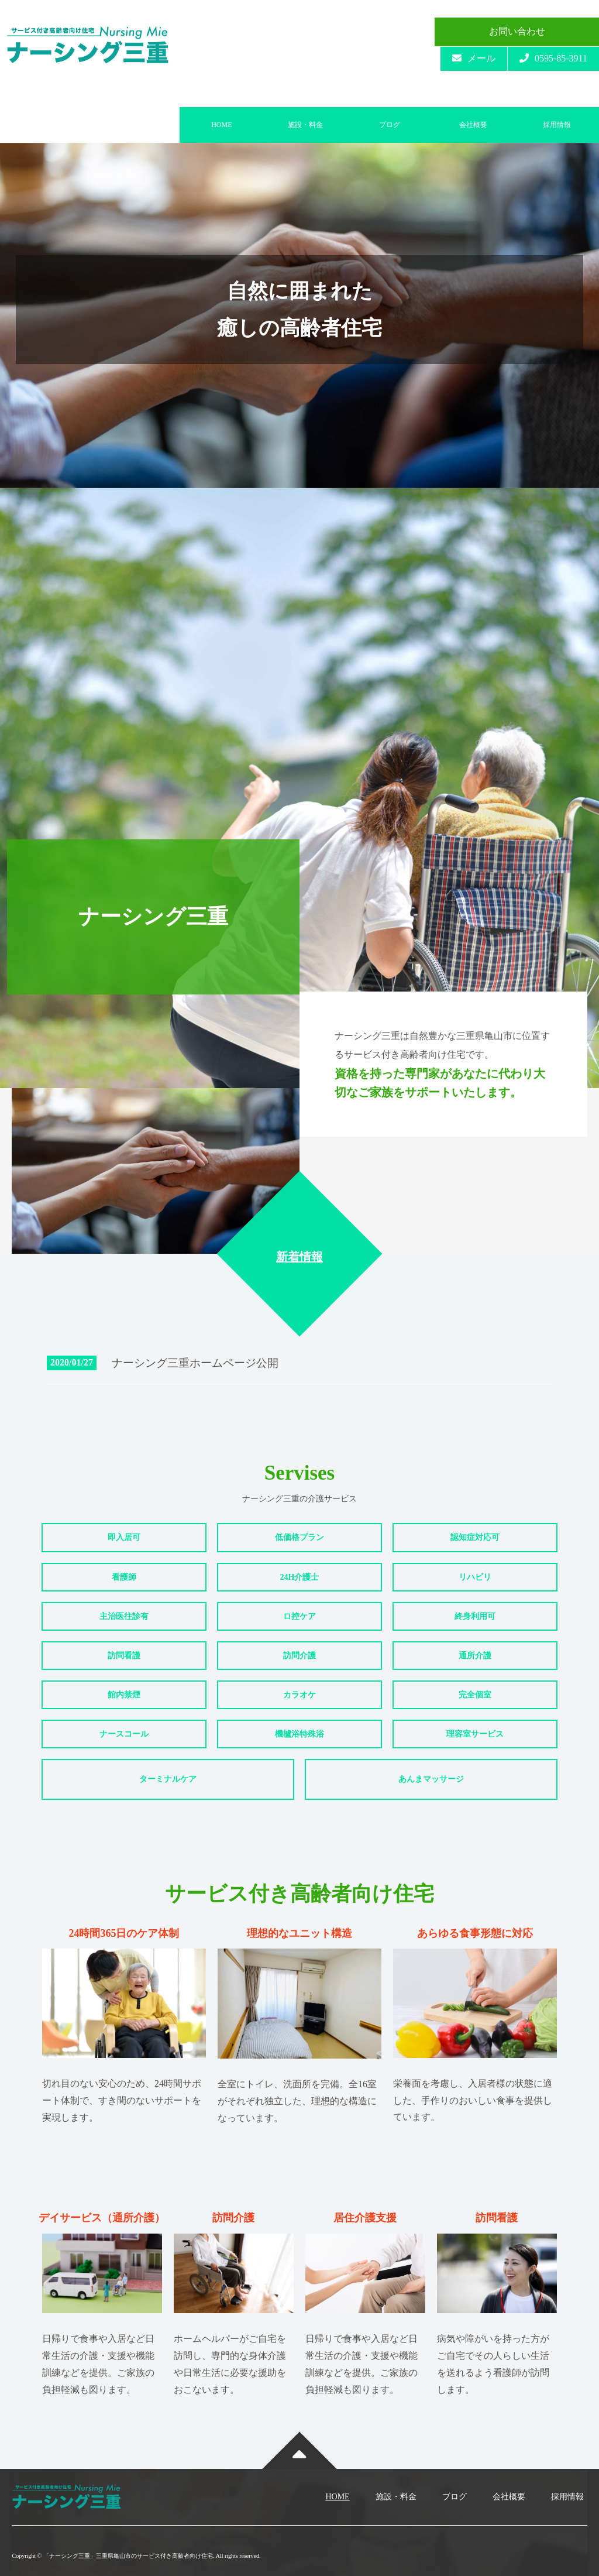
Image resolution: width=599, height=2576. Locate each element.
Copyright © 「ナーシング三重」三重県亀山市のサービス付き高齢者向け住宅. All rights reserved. (136, 2556)
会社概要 (473, 125)
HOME (221, 125)
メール (473, 58)
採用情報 (557, 125)
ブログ (389, 125)
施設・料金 (305, 125)
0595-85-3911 (553, 58)
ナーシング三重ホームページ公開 (198, 1363)
